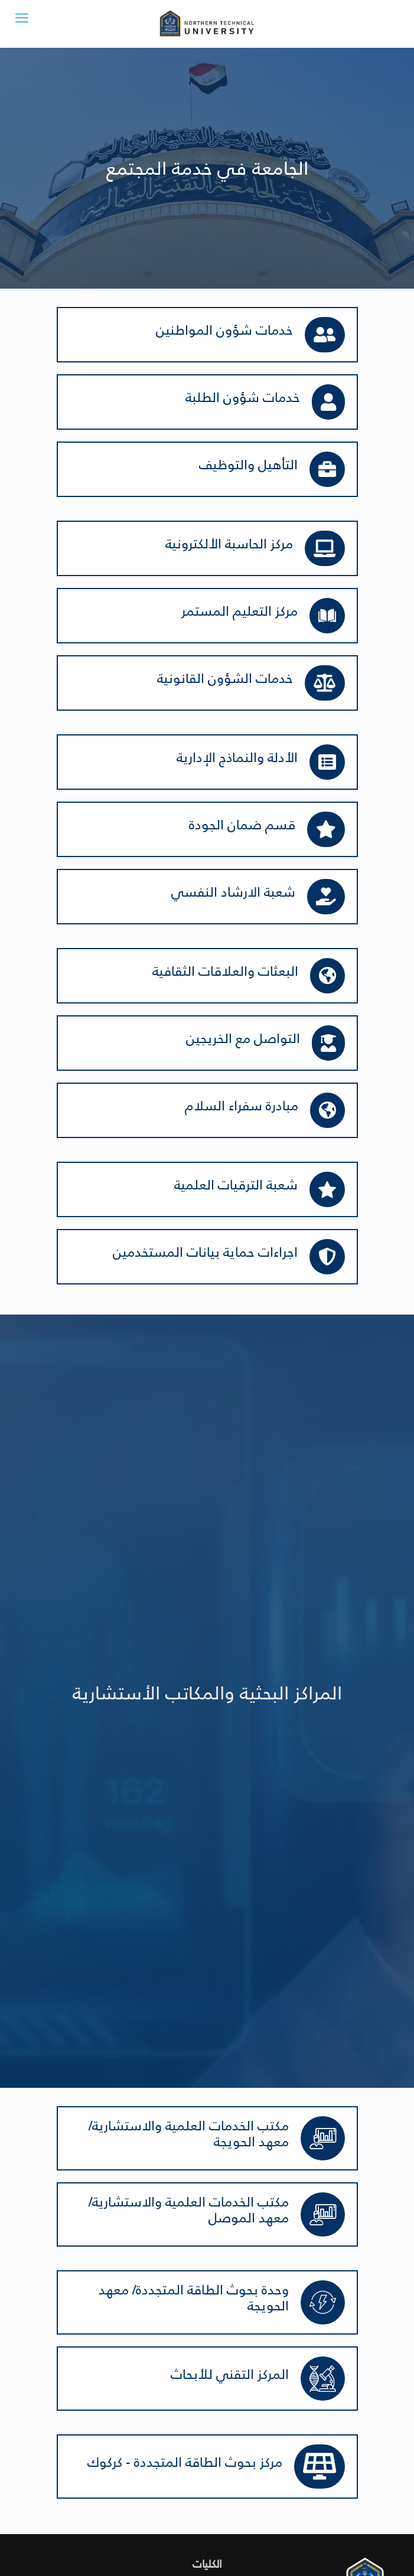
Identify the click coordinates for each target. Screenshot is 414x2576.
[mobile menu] (22, 18)
